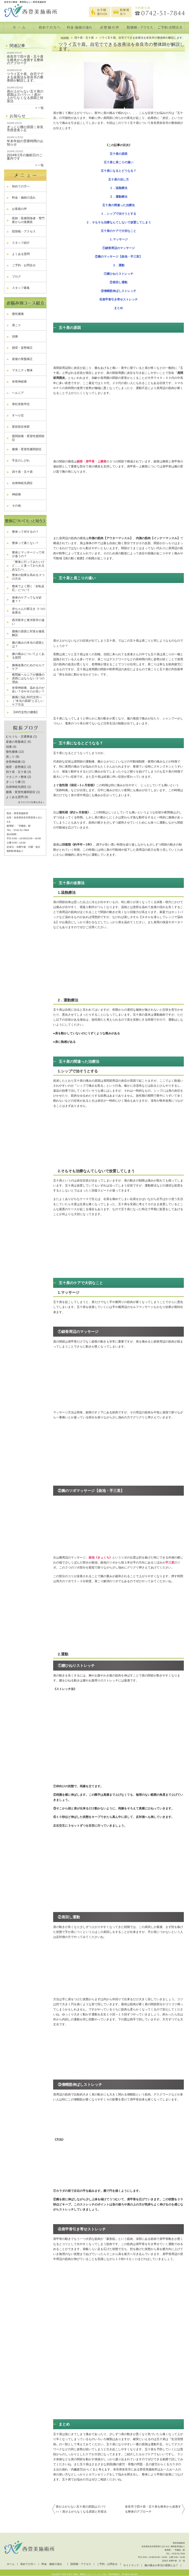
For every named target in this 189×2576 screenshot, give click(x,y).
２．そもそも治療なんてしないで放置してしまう (118, 222)
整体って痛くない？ (25, 543)
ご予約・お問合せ (170, 28)
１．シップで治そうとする (118, 213)
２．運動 (118, 265)
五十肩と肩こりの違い (118, 162)
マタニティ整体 (22, 370)
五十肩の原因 (118, 153)
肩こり (16, 325)
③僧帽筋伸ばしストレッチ (118, 291)
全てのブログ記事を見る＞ (31, 802)
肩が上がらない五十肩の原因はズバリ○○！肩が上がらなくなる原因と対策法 (25, 96)
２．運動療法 (118, 196)
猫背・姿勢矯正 (22, 347)
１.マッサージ (118, 239)
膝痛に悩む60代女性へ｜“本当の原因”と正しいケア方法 (28, 701)
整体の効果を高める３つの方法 (28, 576)
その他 (18, 505)
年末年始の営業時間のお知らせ (25, 142)
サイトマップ (131, 2565)
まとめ (118, 308)
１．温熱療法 (118, 188)
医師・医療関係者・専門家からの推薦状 (28, 220)
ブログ (16, 276)
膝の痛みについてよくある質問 (28, 655)
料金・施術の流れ (79, 28)
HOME (65, 37)
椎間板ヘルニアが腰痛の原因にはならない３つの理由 (28, 678)
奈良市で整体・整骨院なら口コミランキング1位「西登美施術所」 (94, 2574)
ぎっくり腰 (13, 781)
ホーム (19, 28)
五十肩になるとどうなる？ (118, 170)
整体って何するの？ (25, 531)
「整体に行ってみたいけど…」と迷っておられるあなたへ (28, 565)
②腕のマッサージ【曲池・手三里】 (118, 256)
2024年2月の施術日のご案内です (24, 156)
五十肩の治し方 (118, 179)
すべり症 (18, 415)
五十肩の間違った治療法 (118, 205)
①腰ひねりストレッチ (118, 273)
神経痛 (16, 494)
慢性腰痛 (18, 313)
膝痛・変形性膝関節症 (27, 449)
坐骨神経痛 (19, 381)
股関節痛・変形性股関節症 (28, 438)
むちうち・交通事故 (19, 736)
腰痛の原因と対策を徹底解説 (28, 633)
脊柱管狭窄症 (21, 404)
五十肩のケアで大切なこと (118, 230)
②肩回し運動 (118, 282)
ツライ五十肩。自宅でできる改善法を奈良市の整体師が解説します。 (25, 77)
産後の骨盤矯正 (22, 359)
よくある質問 (22, 254)
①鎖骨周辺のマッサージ (118, 248)
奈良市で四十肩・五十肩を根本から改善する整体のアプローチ (25, 60)
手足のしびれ (21, 460)
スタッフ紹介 (22, 242)
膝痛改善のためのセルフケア (28, 667)
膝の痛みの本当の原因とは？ (28, 644)
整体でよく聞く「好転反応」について (28, 588)
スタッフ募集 (21, 287)
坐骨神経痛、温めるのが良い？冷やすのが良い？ (28, 689)
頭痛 (15, 336)
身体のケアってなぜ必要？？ (27, 599)
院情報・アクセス (140, 28)
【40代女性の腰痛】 (25, 712)
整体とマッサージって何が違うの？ (28, 554)
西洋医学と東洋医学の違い (28, 621)
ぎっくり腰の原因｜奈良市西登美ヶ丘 (25, 128)
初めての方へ (49, 28)
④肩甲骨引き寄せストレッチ (118, 299)
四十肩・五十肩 (84, 37)
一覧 (41, 107)
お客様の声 (109, 28)
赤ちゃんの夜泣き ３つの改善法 (28, 610)
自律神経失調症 (22, 483)
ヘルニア (18, 392)
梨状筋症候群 (21, 426)
